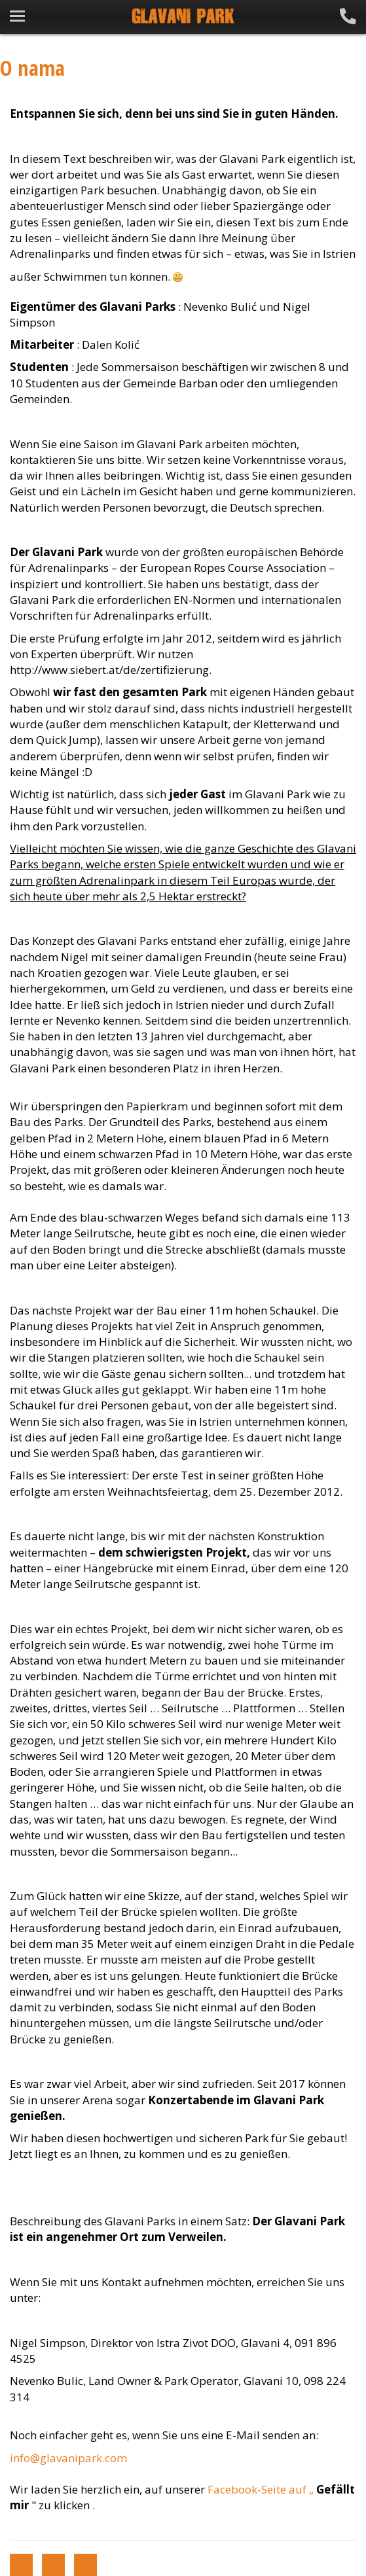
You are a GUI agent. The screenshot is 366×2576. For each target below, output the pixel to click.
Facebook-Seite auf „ (262, 2489)
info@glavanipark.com (68, 2457)
